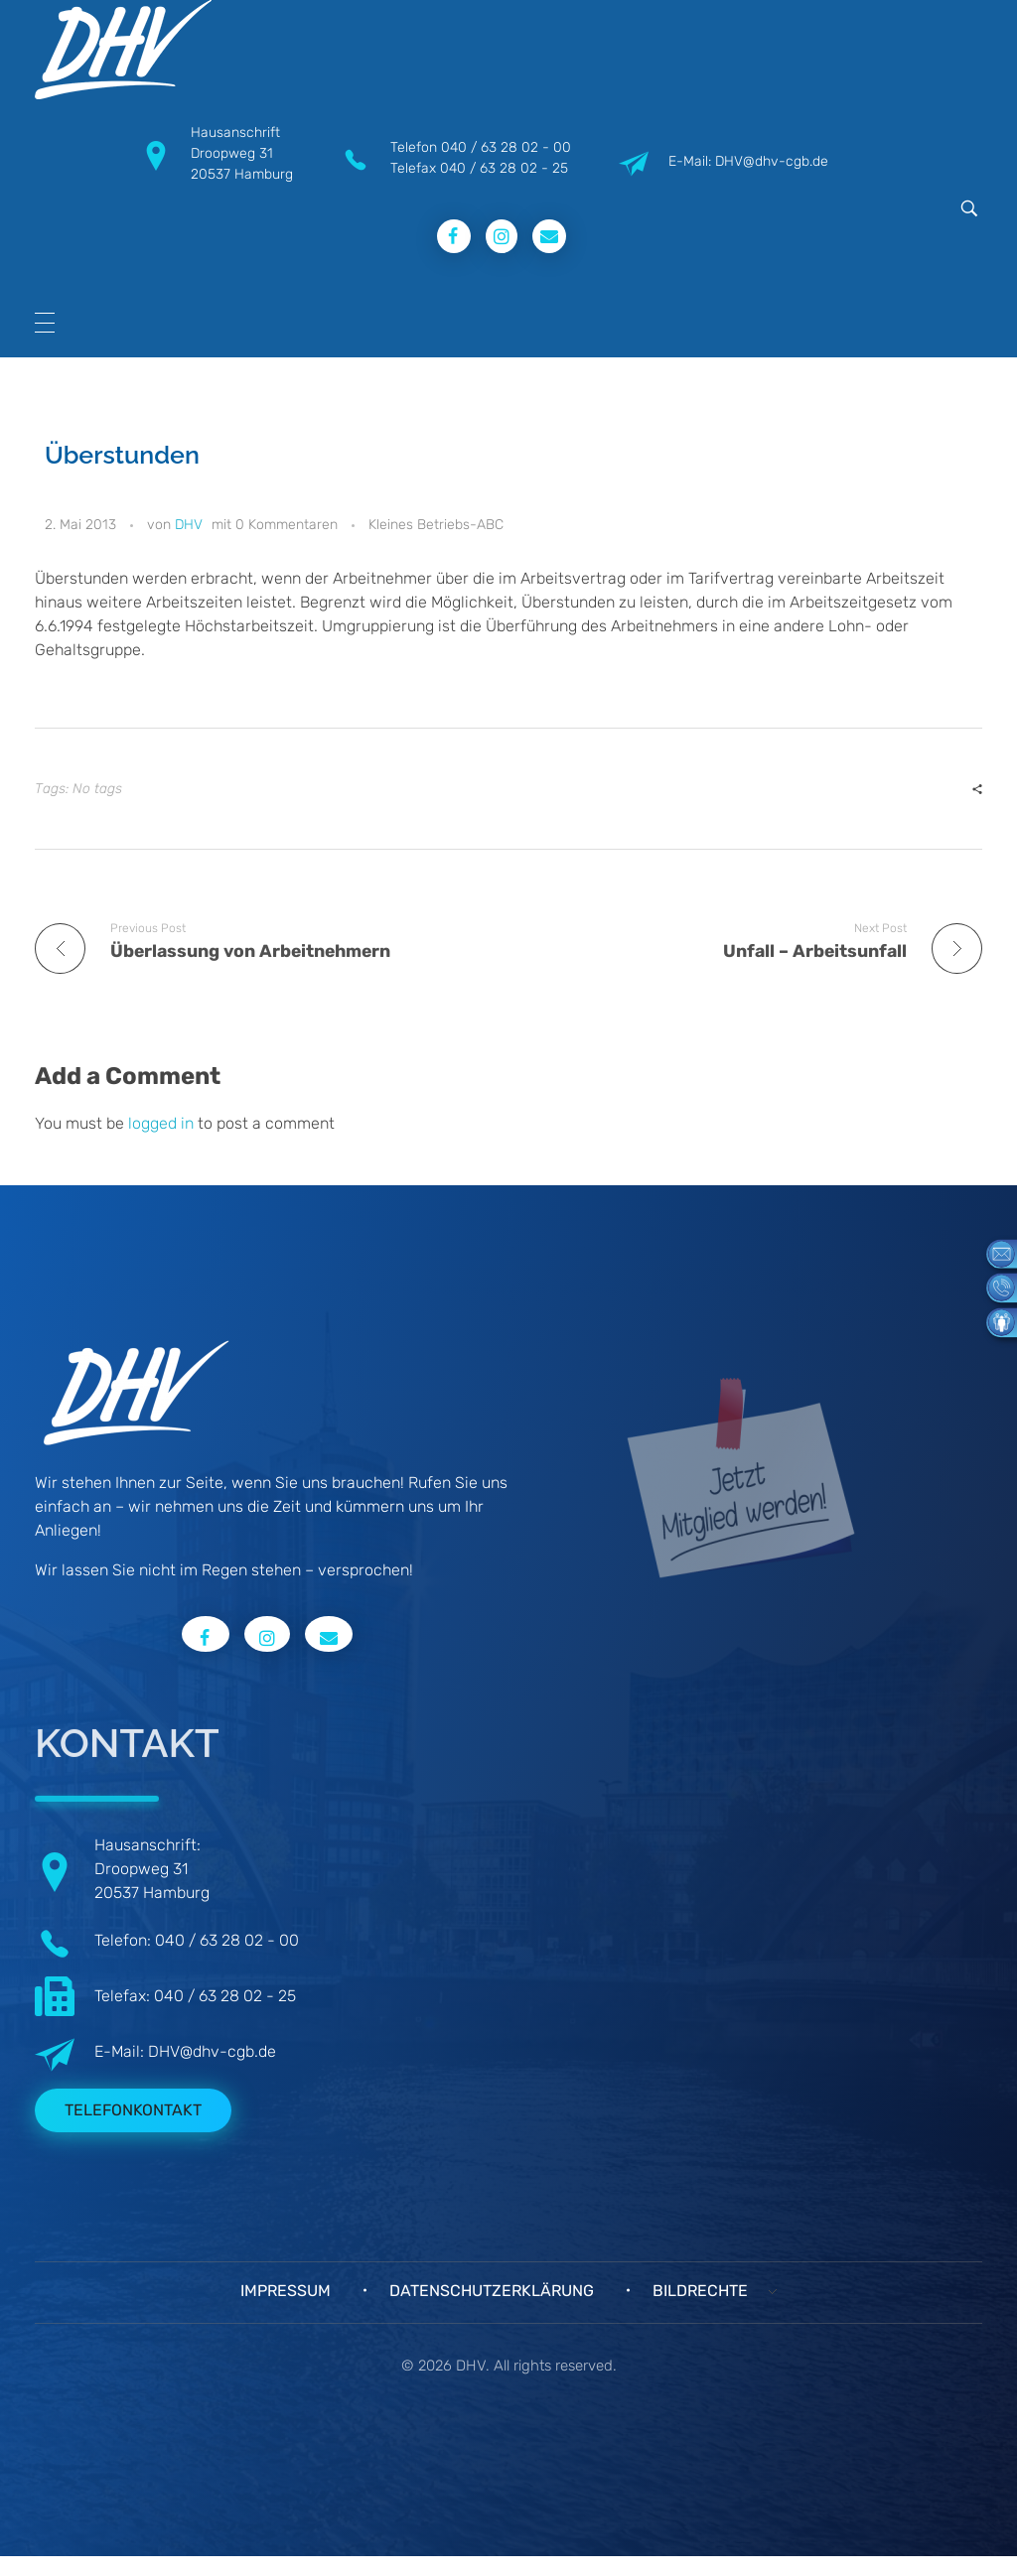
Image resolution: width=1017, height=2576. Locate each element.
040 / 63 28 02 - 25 (504, 168)
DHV (189, 524)
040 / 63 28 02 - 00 (506, 147)
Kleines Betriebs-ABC (436, 524)
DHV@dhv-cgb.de (212, 2051)
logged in (163, 1123)
